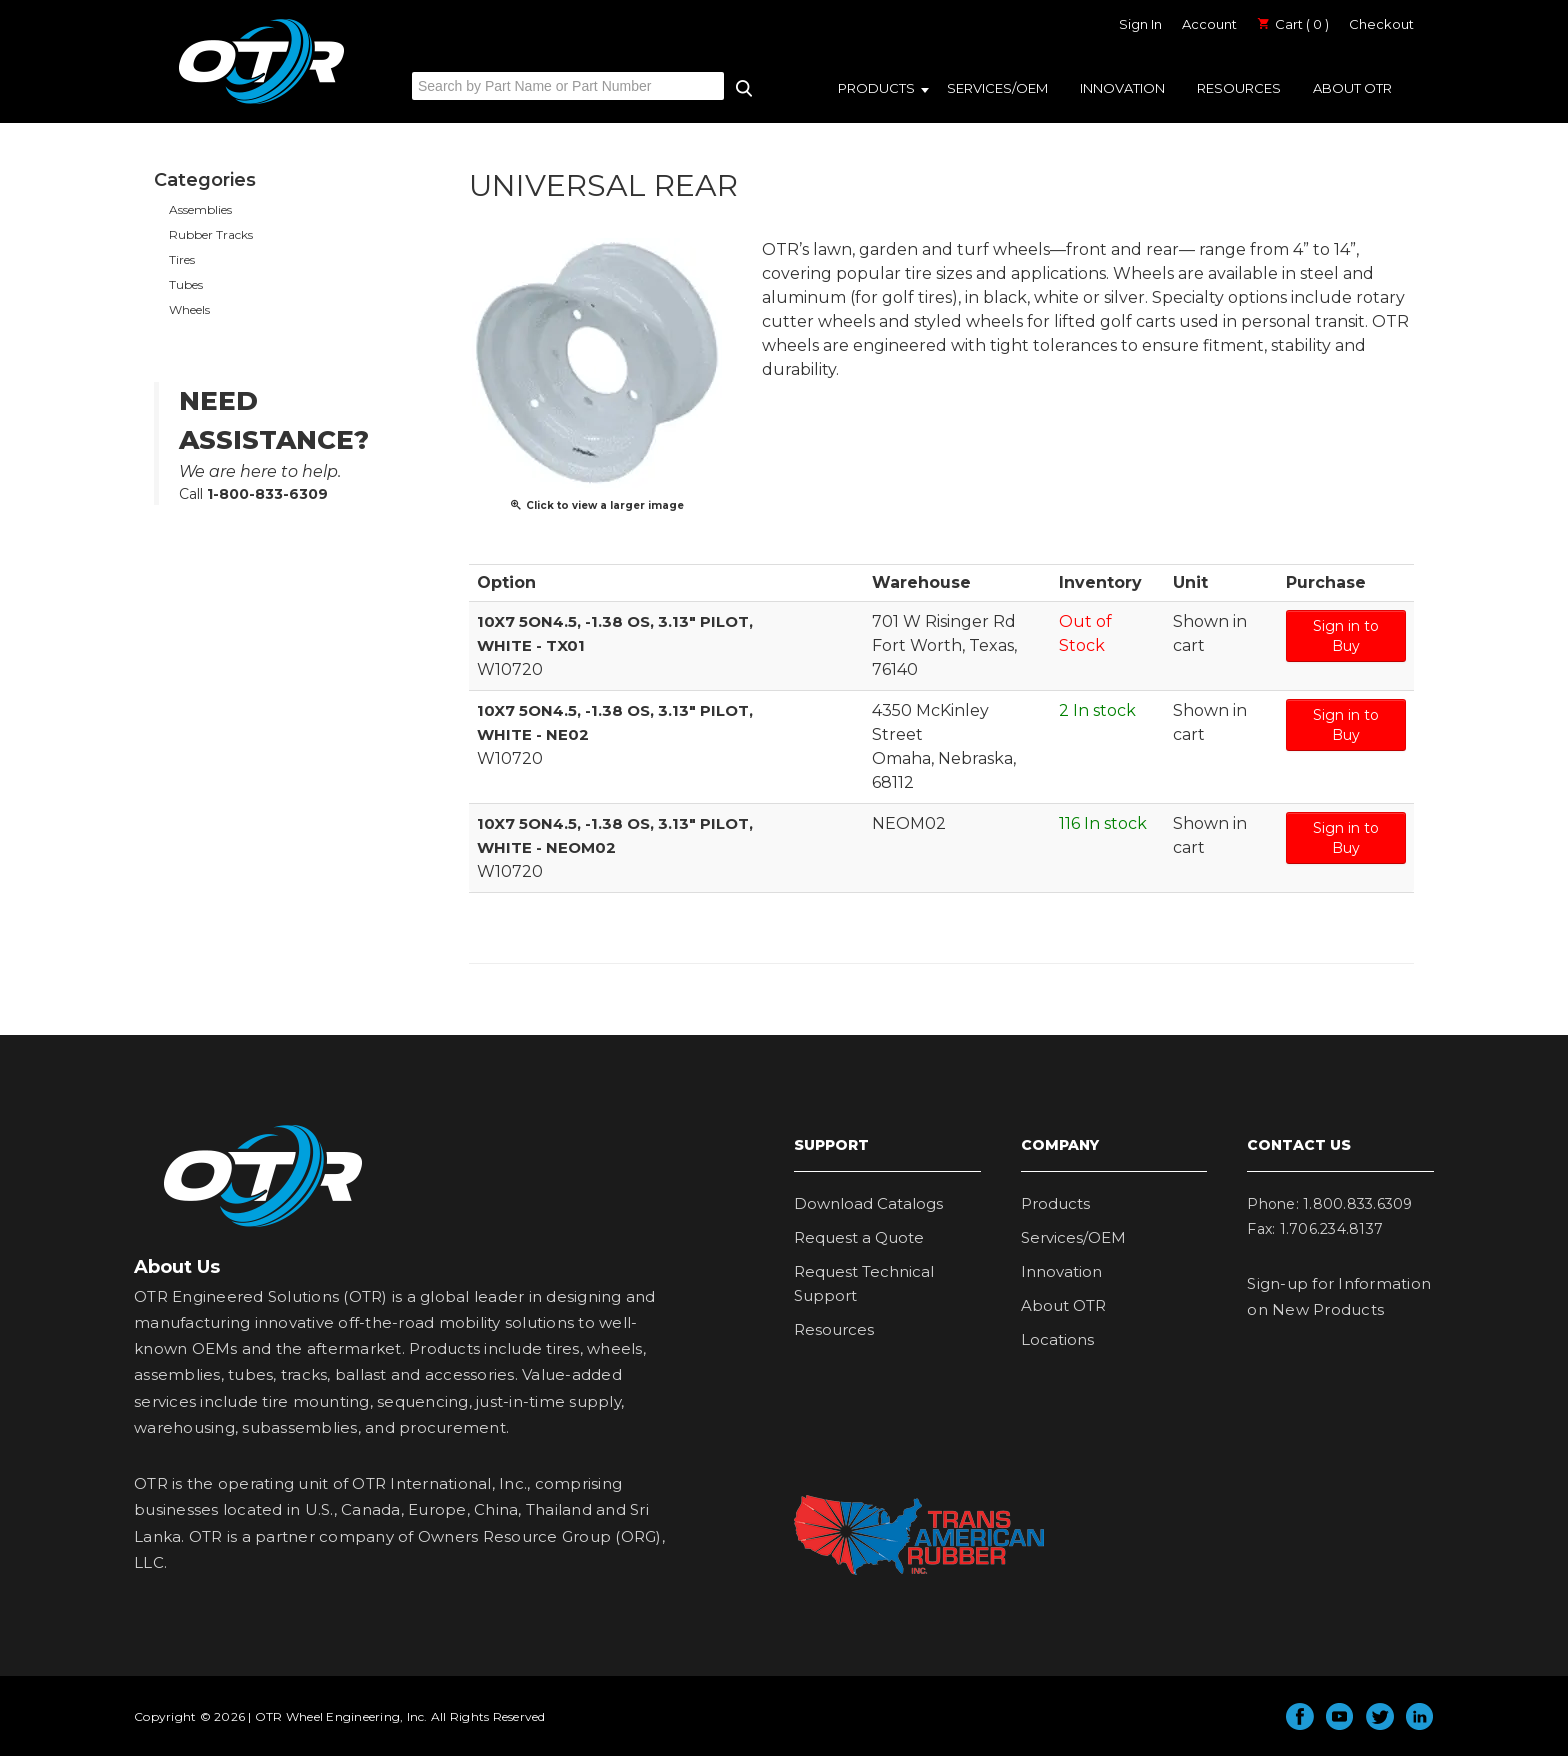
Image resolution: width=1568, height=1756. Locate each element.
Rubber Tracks (211, 234)
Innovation (1122, 88)
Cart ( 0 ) (1293, 24)
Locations (1057, 1339)
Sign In (1140, 24)
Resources (1239, 88)
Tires (182, 259)
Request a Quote (859, 1237)
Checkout (1381, 24)
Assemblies (200, 209)
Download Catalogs (868, 1203)
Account (1209, 24)
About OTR (1352, 88)
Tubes (186, 284)
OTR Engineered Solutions (261, 103)
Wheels (189, 309)
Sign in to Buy (1346, 636)
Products (876, 88)
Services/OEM (997, 88)
